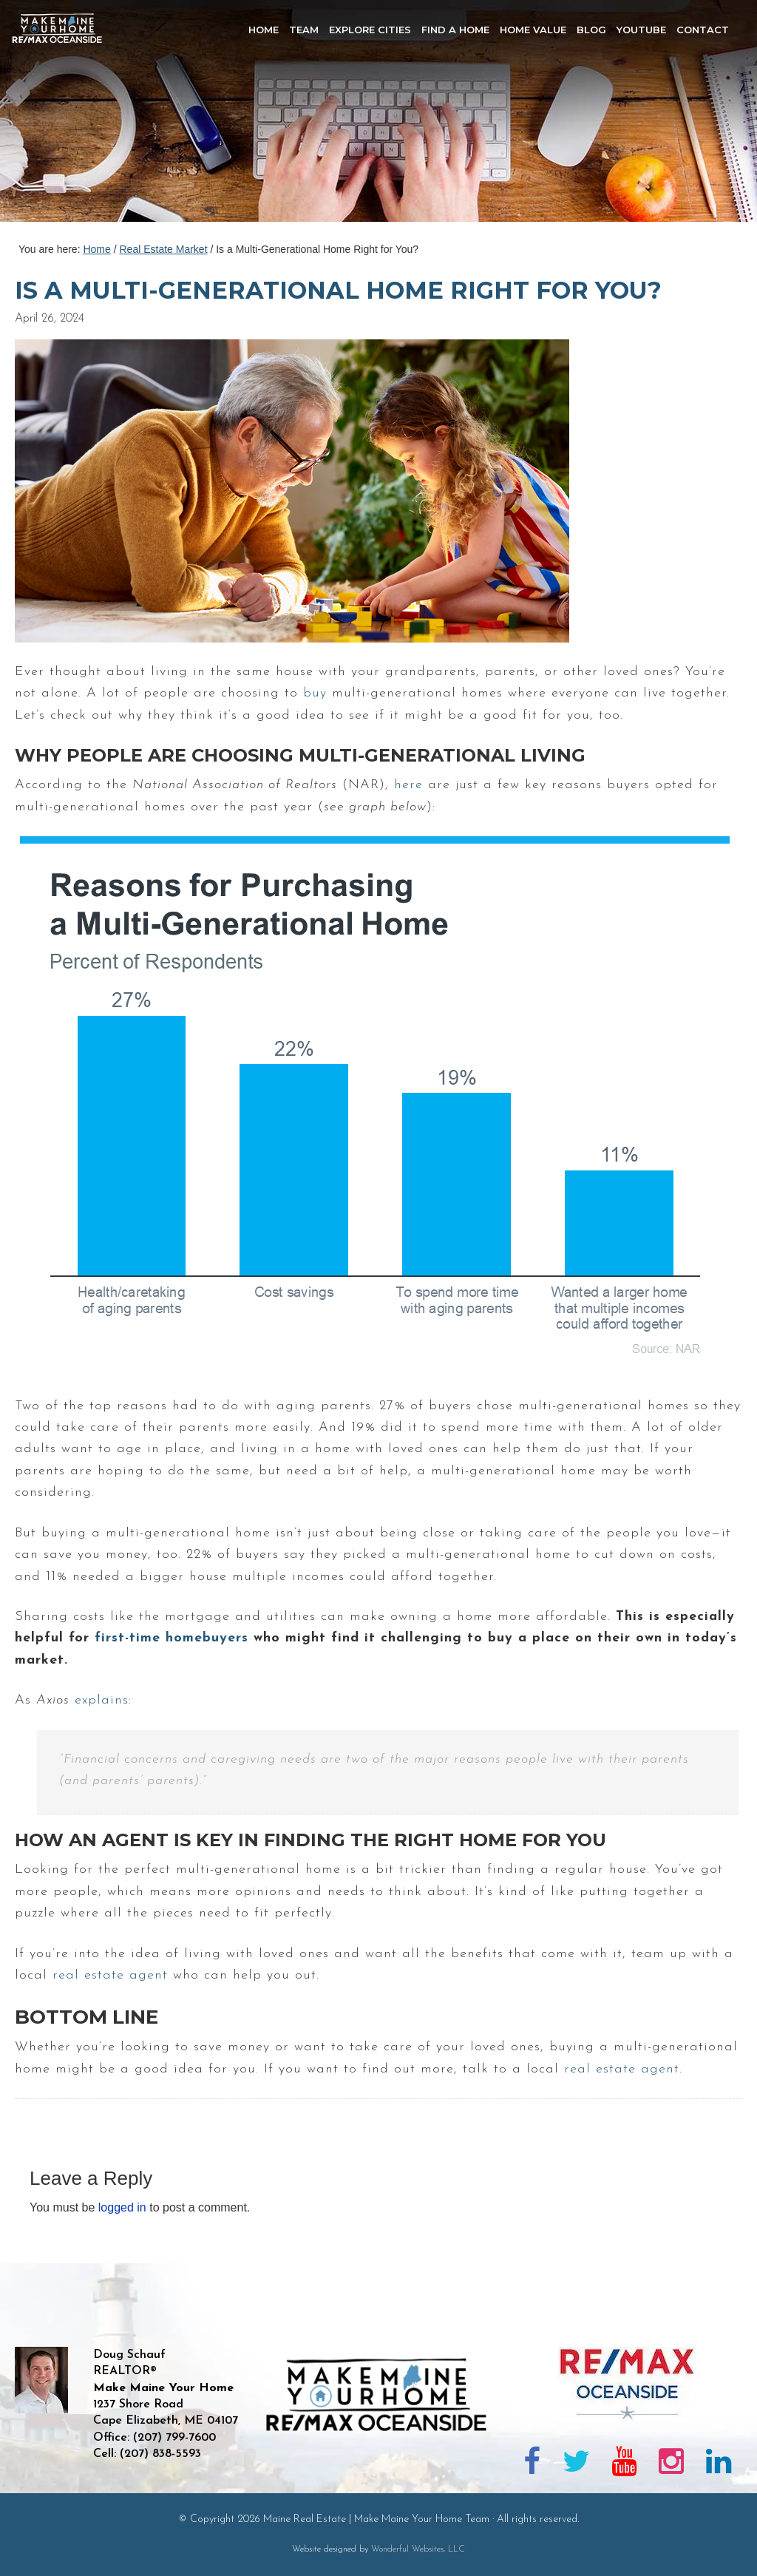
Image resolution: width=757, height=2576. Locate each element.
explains (102, 1700)
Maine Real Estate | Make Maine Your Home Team (65, 115)
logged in (122, 2207)
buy (315, 693)
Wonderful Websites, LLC (418, 2549)
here (408, 785)
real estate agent (110, 1975)
